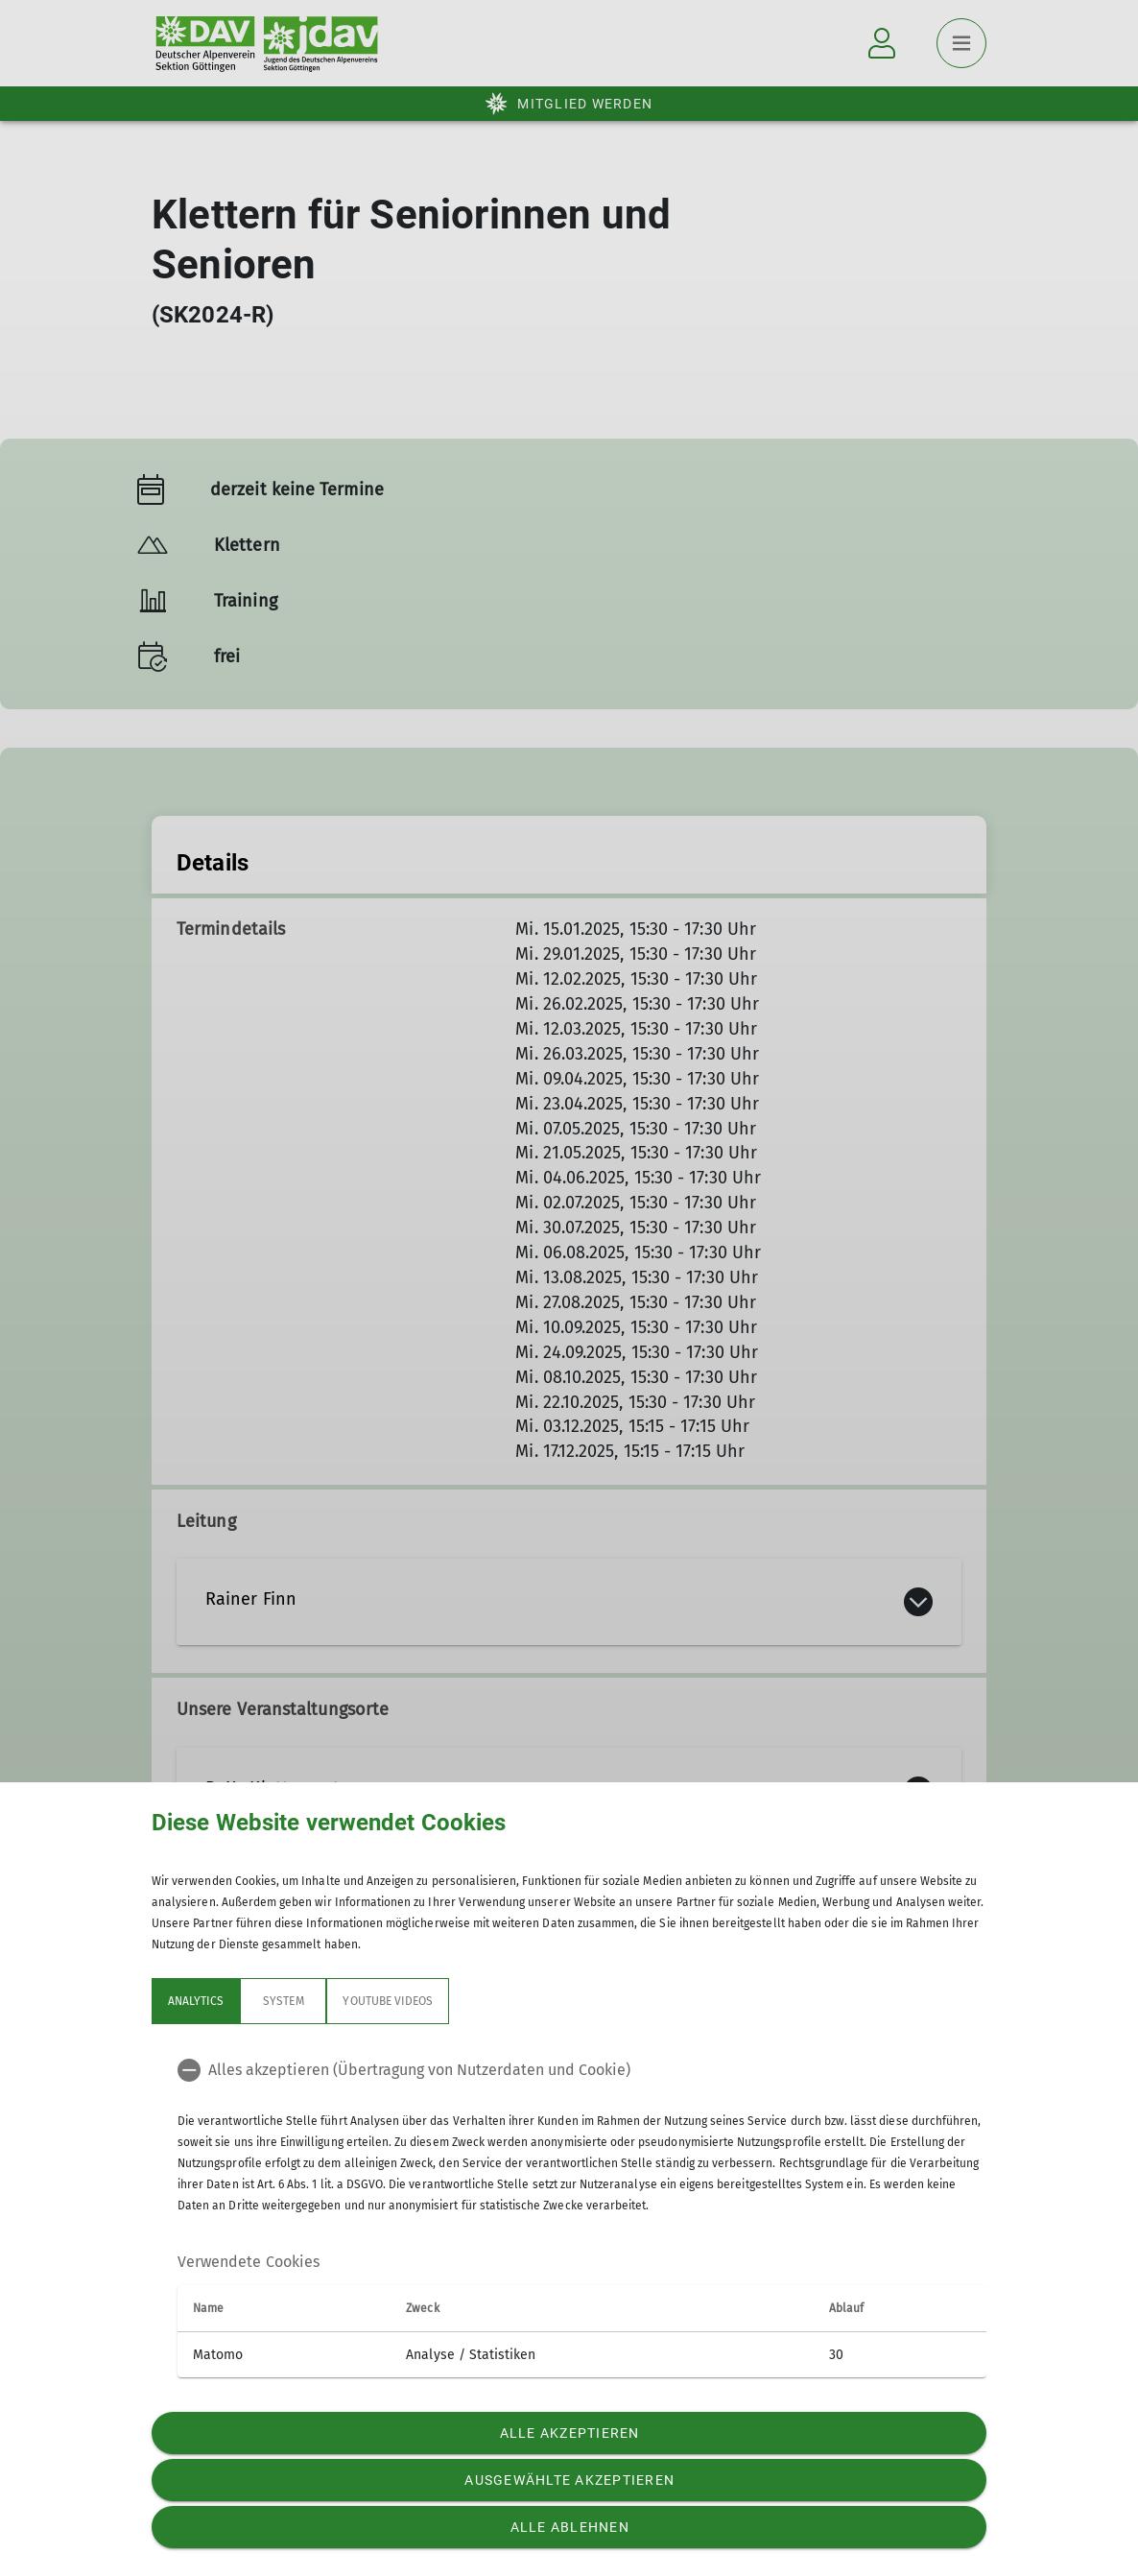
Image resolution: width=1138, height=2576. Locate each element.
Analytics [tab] (196, 2001)
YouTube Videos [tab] (388, 2001)
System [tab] (283, 2001)
